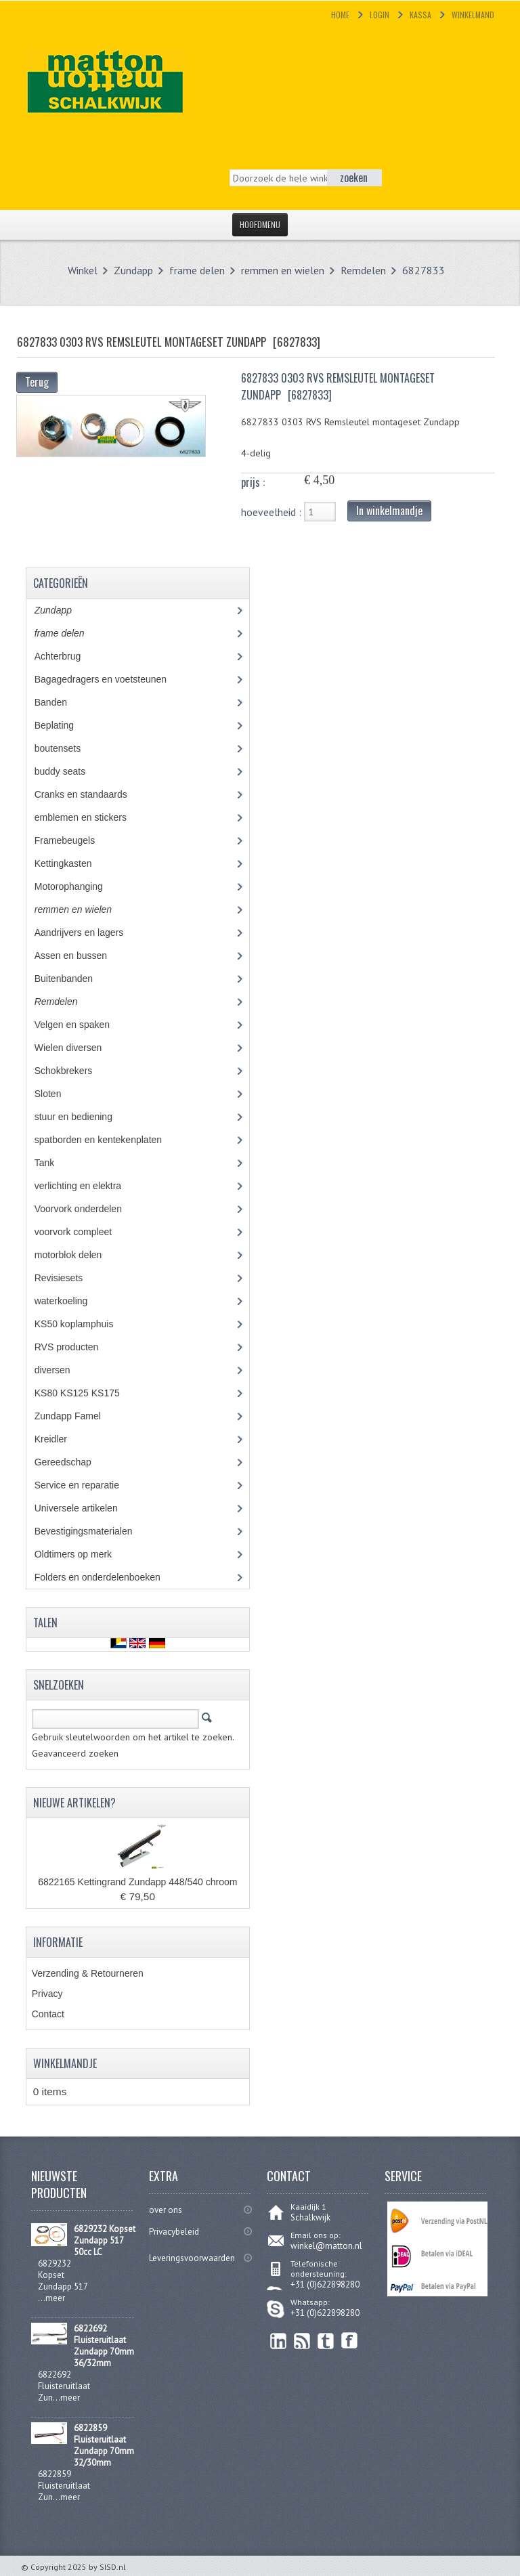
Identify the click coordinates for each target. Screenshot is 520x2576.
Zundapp (133, 270)
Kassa (420, 14)
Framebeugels (72, 840)
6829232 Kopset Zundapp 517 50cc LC (104, 2240)
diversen (60, 1370)
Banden (61, 702)
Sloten (58, 1093)
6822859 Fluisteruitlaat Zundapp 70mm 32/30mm (104, 2445)
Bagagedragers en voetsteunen (110, 679)
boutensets (67, 748)
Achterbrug (67, 656)
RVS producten (79, 1346)
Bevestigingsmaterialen (96, 1531)
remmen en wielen (282, 270)
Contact (48, 2014)
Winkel (83, 270)
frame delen (197, 270)
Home (340, 14)
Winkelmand (473, 14)
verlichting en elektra (90, 1185)
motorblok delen (81, 1254)
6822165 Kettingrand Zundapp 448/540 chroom (137, 1881)
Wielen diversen (78, 1047)
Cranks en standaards (91, 794)
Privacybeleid (174, 2231)
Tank (54, 1162)
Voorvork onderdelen (88, 1208)
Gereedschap (70, 1462)
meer (55, 2298)
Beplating (64, 725)
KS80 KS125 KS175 (90, 1393)
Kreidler (63, 1439)
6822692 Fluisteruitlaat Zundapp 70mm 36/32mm (104, 2346)
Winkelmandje (65, 2063)
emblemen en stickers (90, 817)
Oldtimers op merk (83, 1554)
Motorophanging (79, 886)
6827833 (423, 270)
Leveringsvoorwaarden (192, 2258)
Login (379, 14)
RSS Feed (302, 2340)
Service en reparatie (87, 1485)
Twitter (326, 2340)
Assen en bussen (81, 955)
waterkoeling (71, 1300)
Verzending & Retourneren (88, 1973)
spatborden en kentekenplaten (108, 1139)
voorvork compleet (83, 1231)
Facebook (349, 2340)
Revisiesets (68, 1277)
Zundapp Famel (78, 1416)
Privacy (47, 1993)
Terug (37, 382)
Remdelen (363, 270)
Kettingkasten (73, 863)
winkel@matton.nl (326, 2246)
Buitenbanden (73, 978)
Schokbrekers (73, 1070)
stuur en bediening (86, 1116)
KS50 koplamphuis (84, 1323)
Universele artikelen (89, 1508)
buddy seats (72, 771)
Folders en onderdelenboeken (107, 1577)
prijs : (253, 482)
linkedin (278, 2340)
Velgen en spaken (82, 1024)
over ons (165, 2210)
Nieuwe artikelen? (74, 1803)
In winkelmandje (389, 510)
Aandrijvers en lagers (86, 932)
